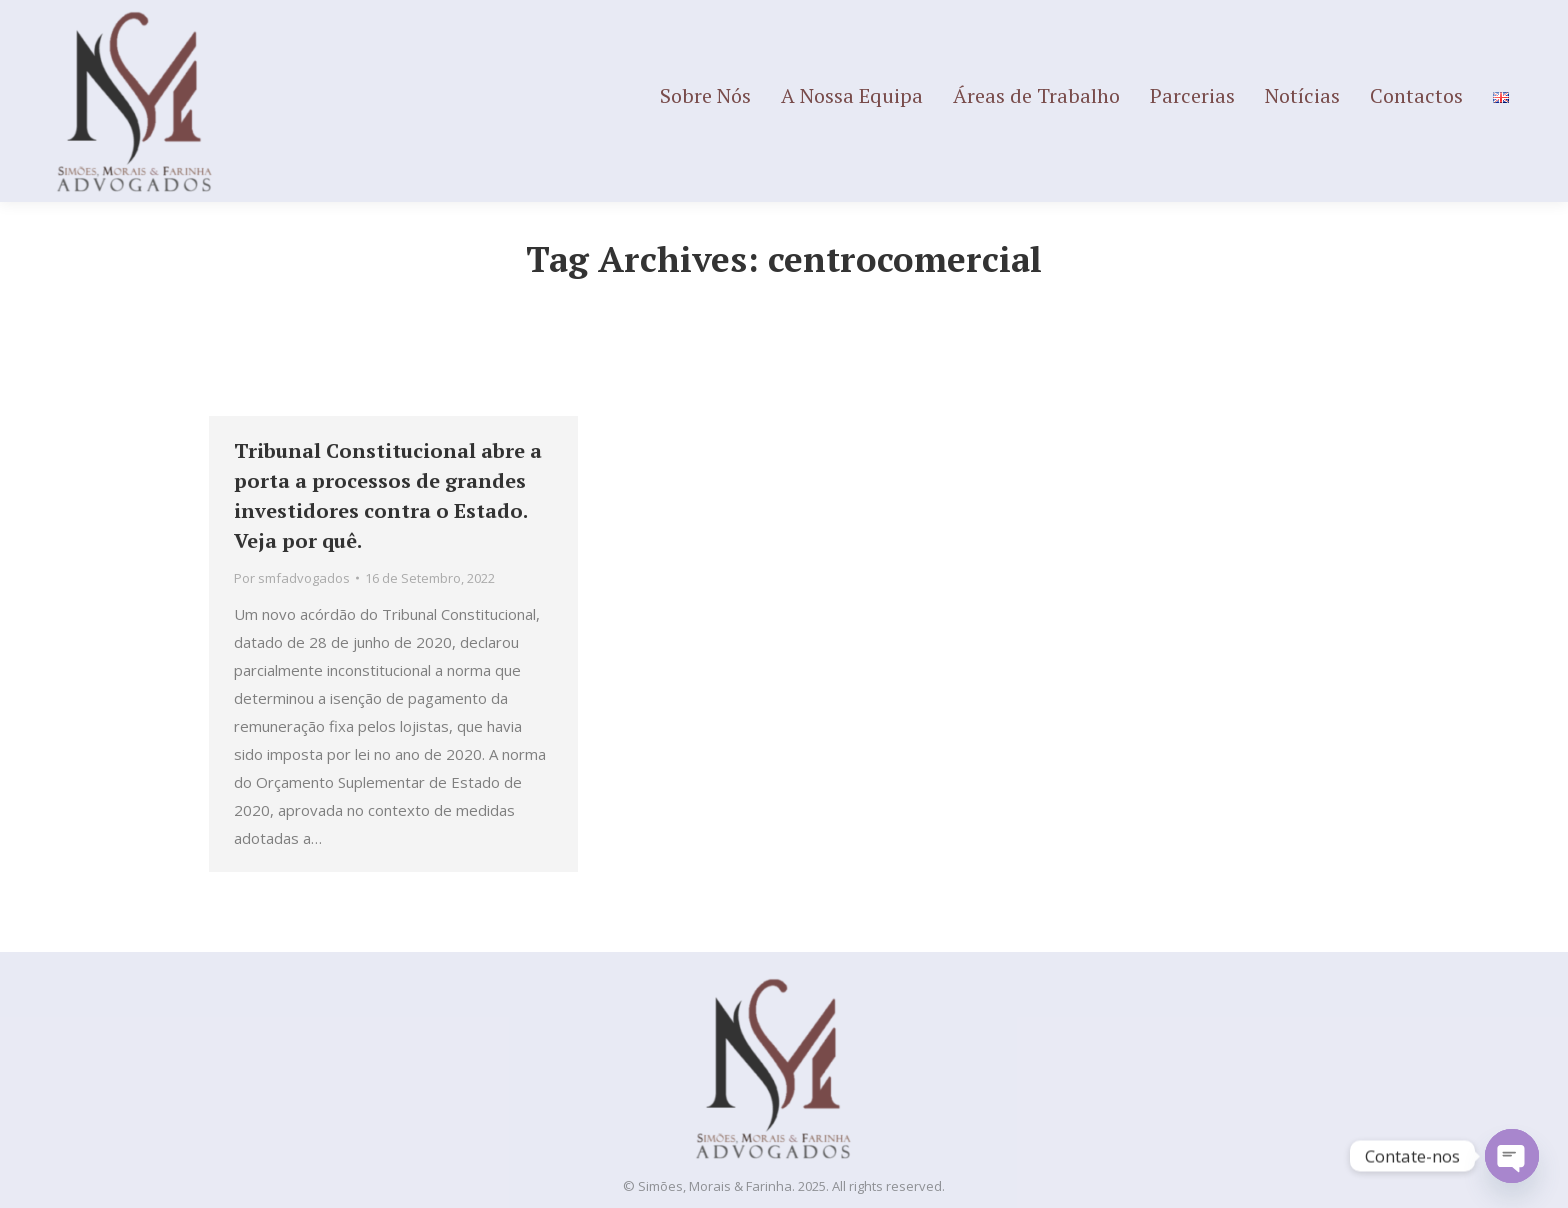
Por (292, 578)
